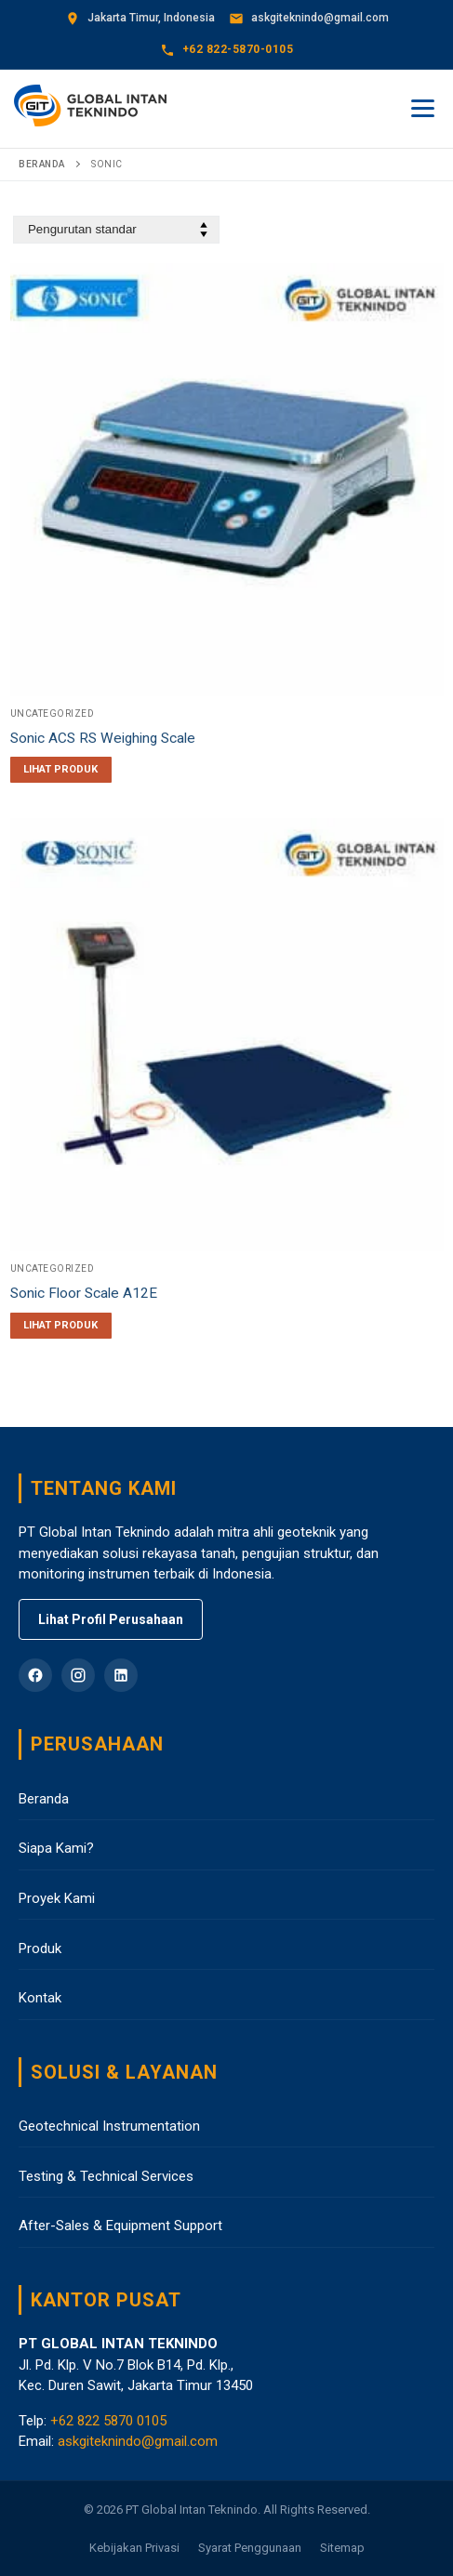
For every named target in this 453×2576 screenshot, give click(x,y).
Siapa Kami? (56, 1848)
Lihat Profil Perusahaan (110, 1619)
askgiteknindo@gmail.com (138, 2441)
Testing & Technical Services (106, 2176)
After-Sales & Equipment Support (120, 2225)
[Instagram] (78, 1675)
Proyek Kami (57, 1898)
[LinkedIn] (121, 1675)
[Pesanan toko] (116, 230)
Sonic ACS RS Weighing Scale (102, 738)
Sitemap (342, 2548)
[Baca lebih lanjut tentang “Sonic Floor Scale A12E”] (61, 1326)
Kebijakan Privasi (134, 2548)
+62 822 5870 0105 (108, 2420)
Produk (40, 1948)
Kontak (40, 1997)
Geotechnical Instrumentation (109, 2126)
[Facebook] (35, 1675)
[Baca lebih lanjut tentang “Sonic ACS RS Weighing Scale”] (61, 770)
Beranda (42, 164)
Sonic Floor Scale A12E (83, 1293)
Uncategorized (52, 713)
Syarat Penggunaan (249, 2548)
